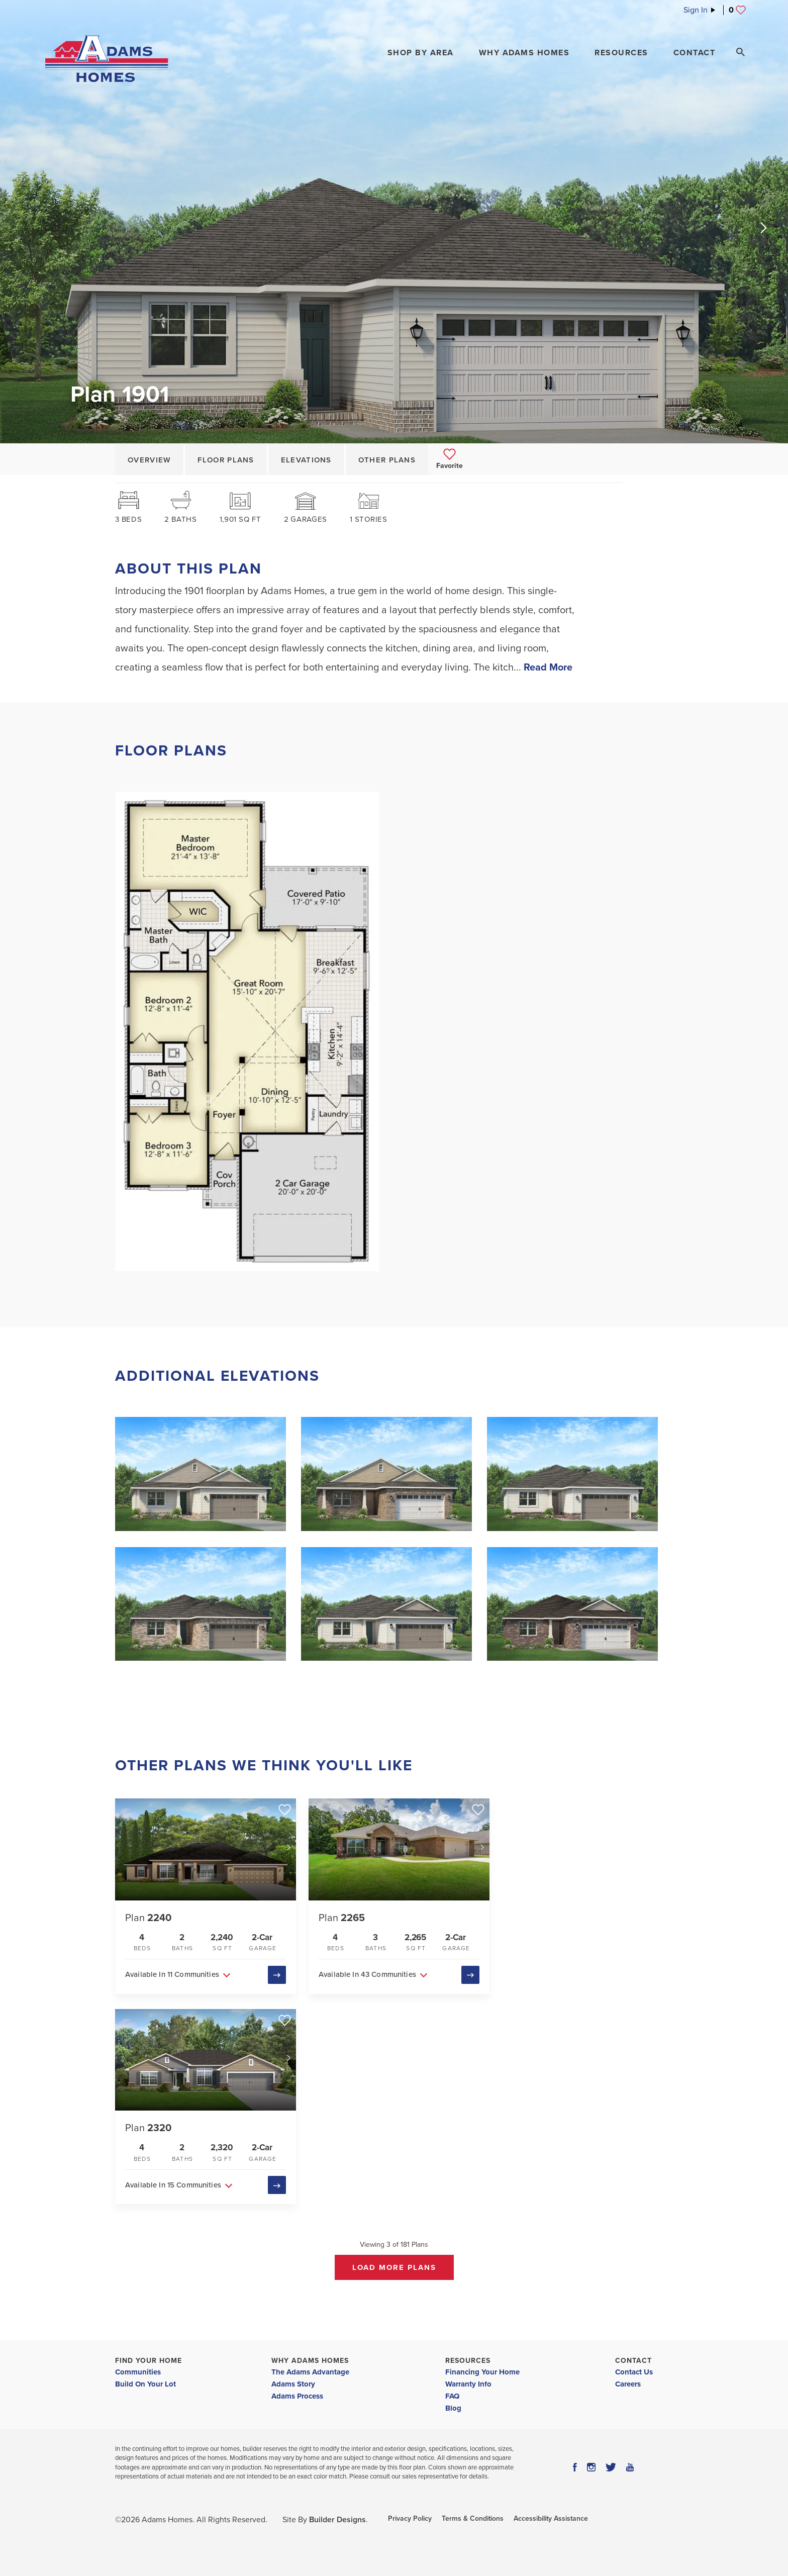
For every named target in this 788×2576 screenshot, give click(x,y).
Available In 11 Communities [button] (172, 1974)
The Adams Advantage (310, 2371)
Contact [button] (694, 53)
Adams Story (293, 2383)
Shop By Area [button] (420, 53)
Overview (149, 459)
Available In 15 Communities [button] (173, 2184)
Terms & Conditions (473, 2518)
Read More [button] (548, 667)
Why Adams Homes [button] (524, 53)
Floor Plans (226, 459)
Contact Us (634, 2371)
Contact (633, 2360)
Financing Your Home (482, 2371)
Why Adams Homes (310, 2360)
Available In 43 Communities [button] (367, 1974)
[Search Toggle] (740, 52)
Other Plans (387, 459)
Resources (467, 2360)
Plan (148, 1918)
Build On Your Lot (145, 2383)
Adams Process (297, 2395)
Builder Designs (337, 2519)
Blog (453, 2407)
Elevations (306, 459)
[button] (420, 52)
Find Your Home (148, 2360)
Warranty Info (468, 2383)
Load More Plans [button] (394, 2266)
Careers (628, 2383)
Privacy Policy (410, 2518)
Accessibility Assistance (551, 2518)
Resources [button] (621, 53)
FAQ (452, 2395)
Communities (138, 2371)
